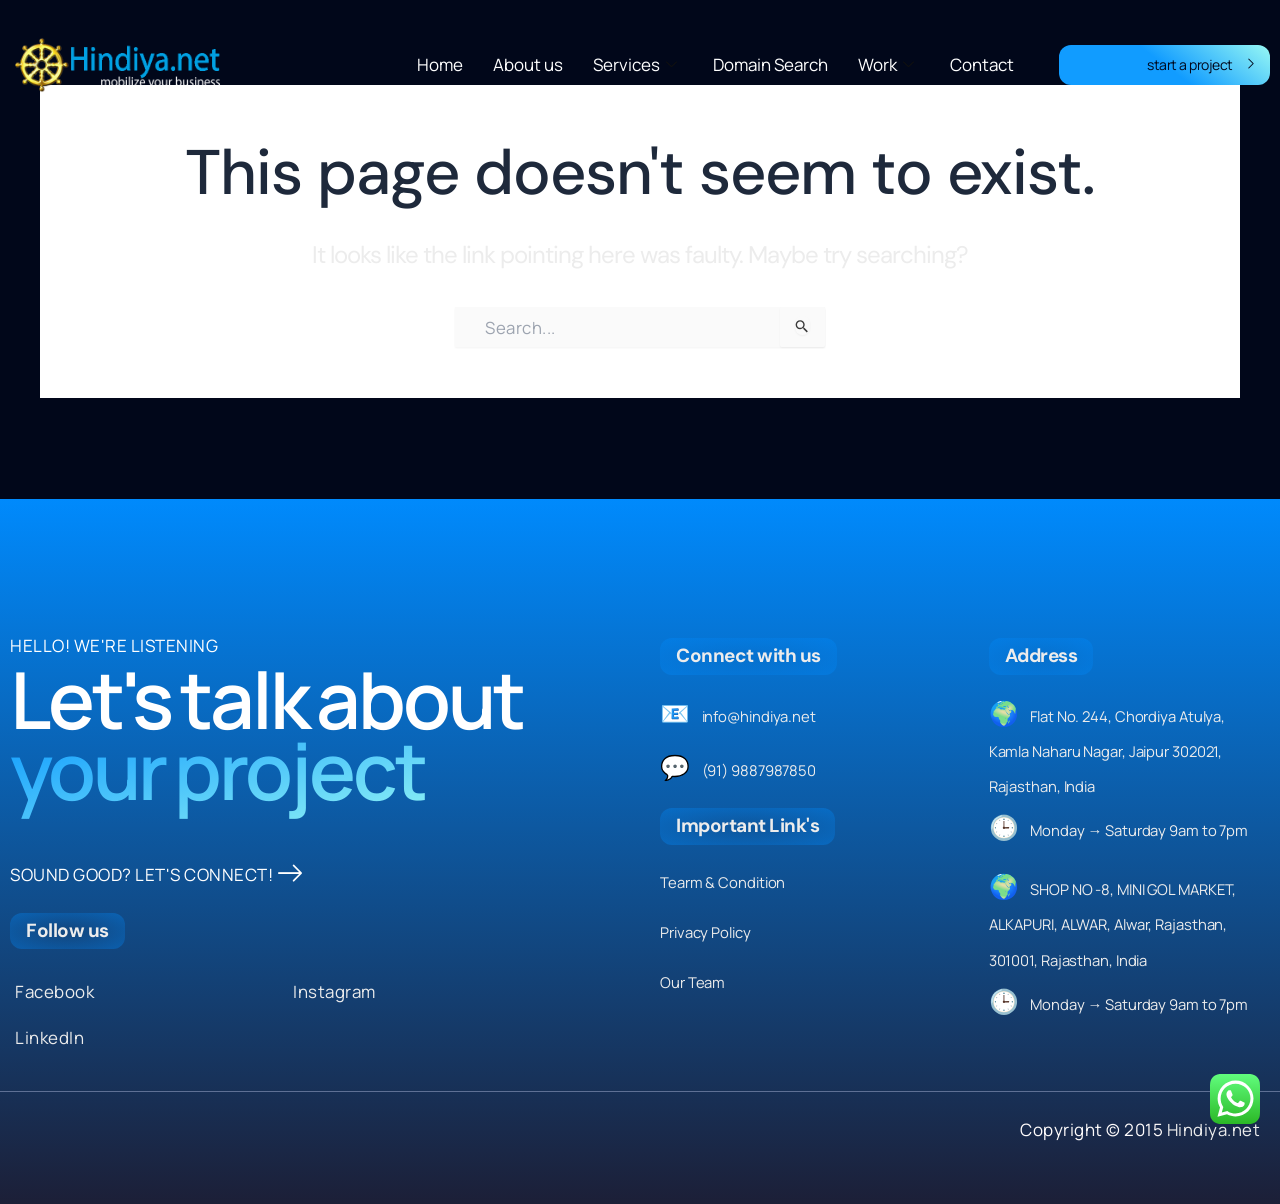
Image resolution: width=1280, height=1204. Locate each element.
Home (440, 64)
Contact (982, 64)
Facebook (54, 991)
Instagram (334, 991)
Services (635, 65)
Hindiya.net (1213, 1129)
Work (886, 65)
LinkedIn (49, 1037)
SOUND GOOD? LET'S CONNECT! (156, 875)
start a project (1201, 64)
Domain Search (770, 64)
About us (528, 64)
